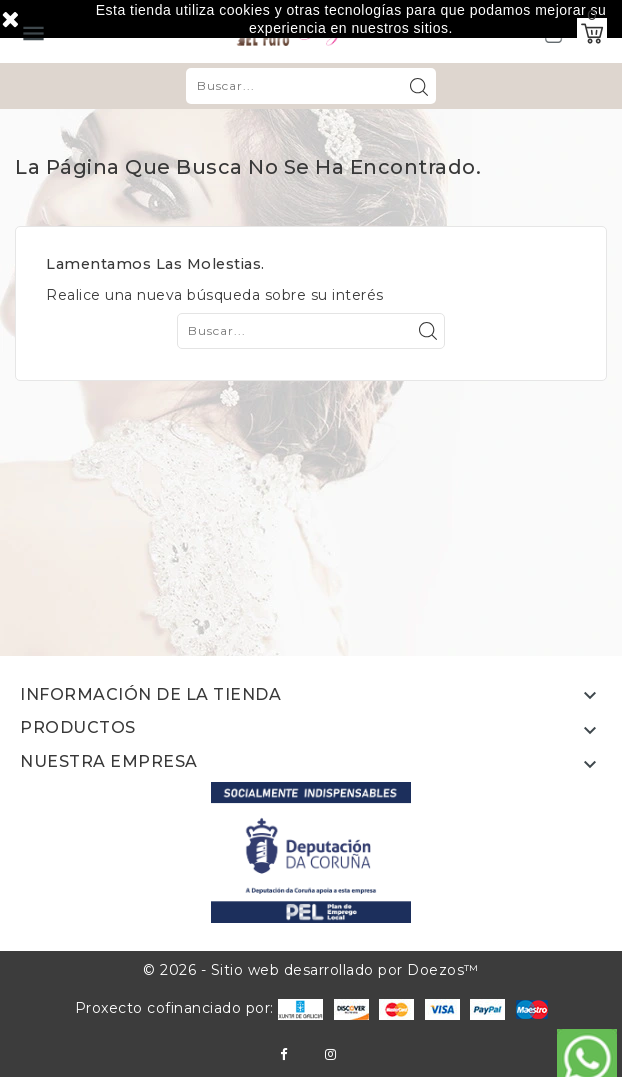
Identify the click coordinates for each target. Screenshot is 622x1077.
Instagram (330, 1054)
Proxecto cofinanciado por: (199, 1008)
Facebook (283, 1054)
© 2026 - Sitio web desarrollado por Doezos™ (311, 970)
